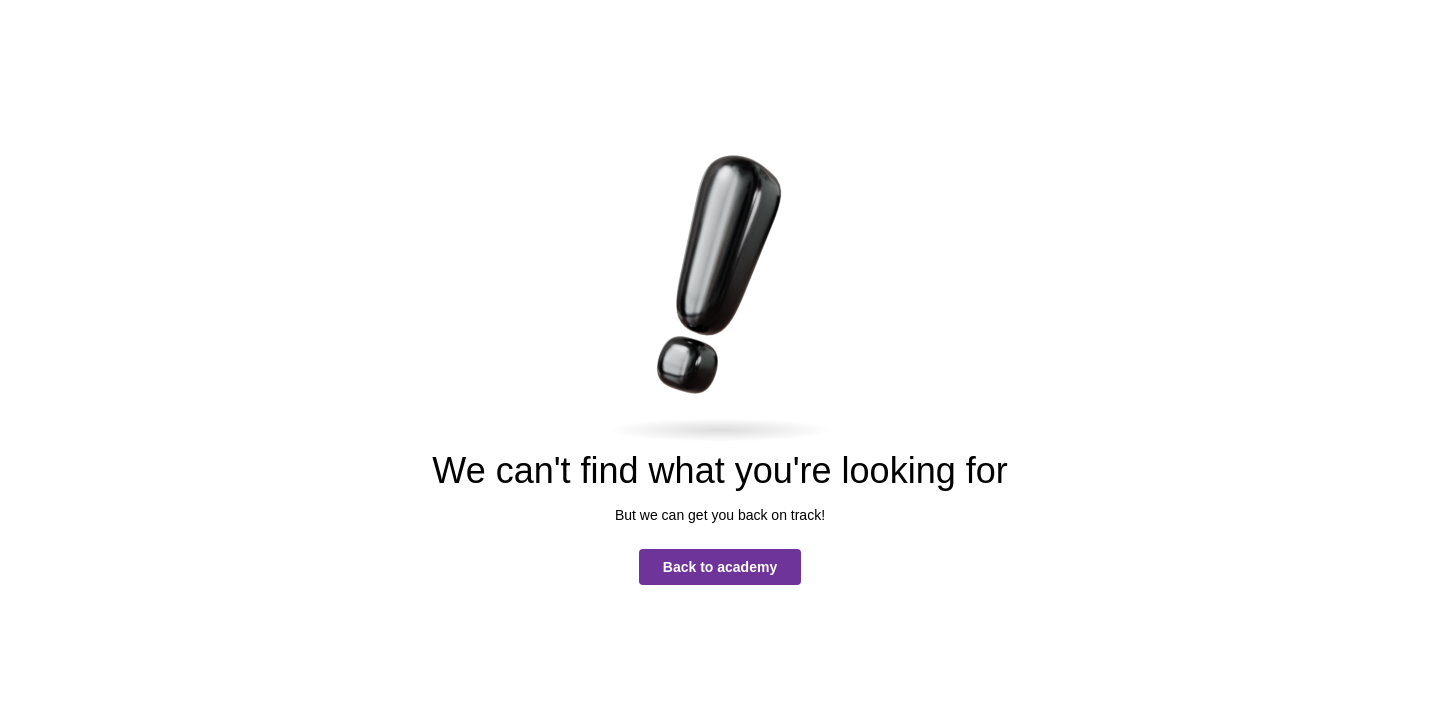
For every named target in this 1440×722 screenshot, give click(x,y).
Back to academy (720, 567)
